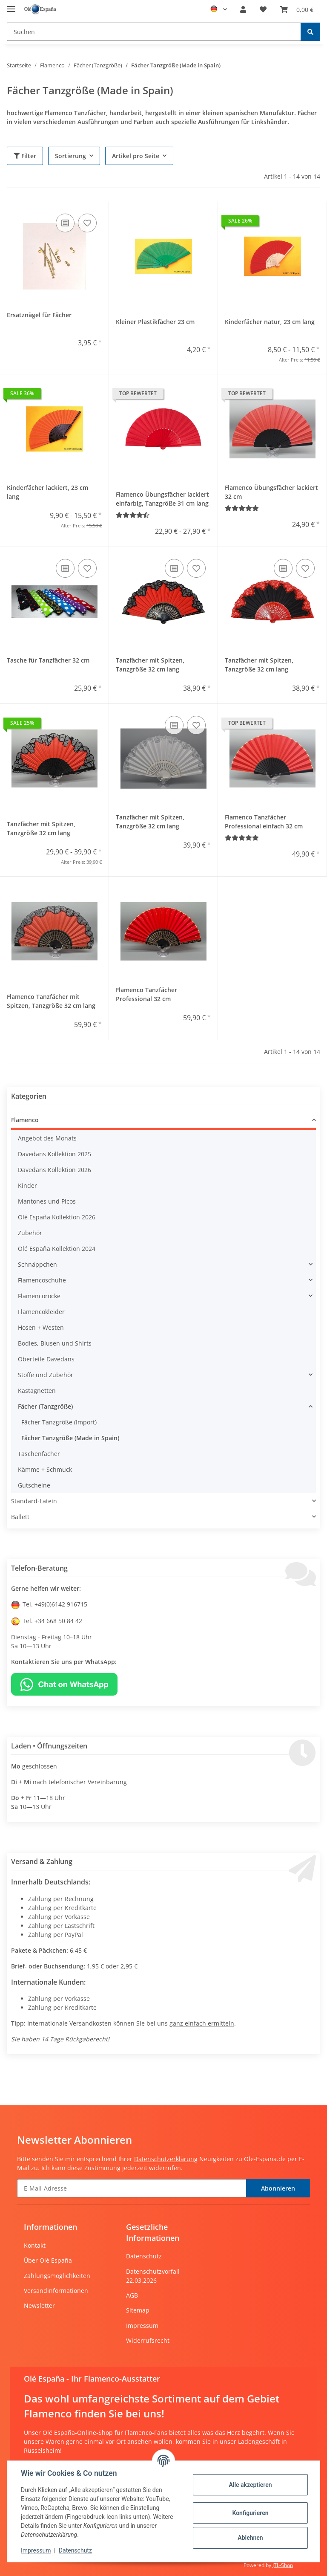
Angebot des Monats (47, 1138)
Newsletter (39, 2305)
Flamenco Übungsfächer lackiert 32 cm (271, 492)
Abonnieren (278, 2188)
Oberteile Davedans (46, 1359)
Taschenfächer (39, 1454)
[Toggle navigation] (11, 5)
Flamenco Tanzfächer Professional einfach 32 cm (264, 821)
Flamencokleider (41, 1312)
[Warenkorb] (296, 9)
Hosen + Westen (41, 1327)
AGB (132, 2295)
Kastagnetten (37, 1390)
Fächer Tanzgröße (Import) (59, 1422)
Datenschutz (144, 2256)
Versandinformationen (56, 2291)
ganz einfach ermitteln (201, 2023)
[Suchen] (154, 32)
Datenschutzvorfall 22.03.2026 (153, 2275)
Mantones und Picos (47, 1201)
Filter (25, 156)
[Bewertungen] (132, 515)
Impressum (142, 2325)
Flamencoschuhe (42, 1280)
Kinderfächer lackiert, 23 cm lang (47, 492)
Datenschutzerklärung (166, 2159)
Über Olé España (48, 2260)
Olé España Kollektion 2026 (56, 1217)
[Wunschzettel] (263, 9)
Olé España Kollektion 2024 (56, 1249)
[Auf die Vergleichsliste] (65, 223)
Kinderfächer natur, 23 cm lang (270, 322)
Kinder (27, 1185)
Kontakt (35, 2245)
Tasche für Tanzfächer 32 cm (48, 660)
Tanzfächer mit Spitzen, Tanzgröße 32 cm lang (150, 664)
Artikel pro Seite (135, 156)
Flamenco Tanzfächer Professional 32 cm (146, 994)
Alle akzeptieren (250, 2484)
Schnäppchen (37, 1264)
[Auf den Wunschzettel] (87, 223)
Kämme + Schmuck (45, 1469)
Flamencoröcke (39, 1296)
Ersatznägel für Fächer (39, 315)
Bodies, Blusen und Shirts (55, 1343)
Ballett (20, 1517)
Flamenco (25, 1120)
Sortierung (70, 156)
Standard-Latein (34, 1501)
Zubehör (30, 1233)
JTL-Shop (282, 2565)
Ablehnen (250, 2537)
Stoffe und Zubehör (45, 1375)
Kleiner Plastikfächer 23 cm (155, 322)
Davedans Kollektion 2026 (54, 1170)
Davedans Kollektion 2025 (54, 1154)
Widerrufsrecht (147, 2340)
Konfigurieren (250, 2512)
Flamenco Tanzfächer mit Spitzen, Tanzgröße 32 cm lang (51, 1001)
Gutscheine (34, 1485)
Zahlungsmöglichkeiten (57, 2276)
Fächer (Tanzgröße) (45, 1406)
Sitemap (137, 2310)
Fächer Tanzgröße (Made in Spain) (70, 1438)
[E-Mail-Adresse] (132, 2188)
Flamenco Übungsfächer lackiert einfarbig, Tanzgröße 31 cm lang (162, 498)
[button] (243, 9)
